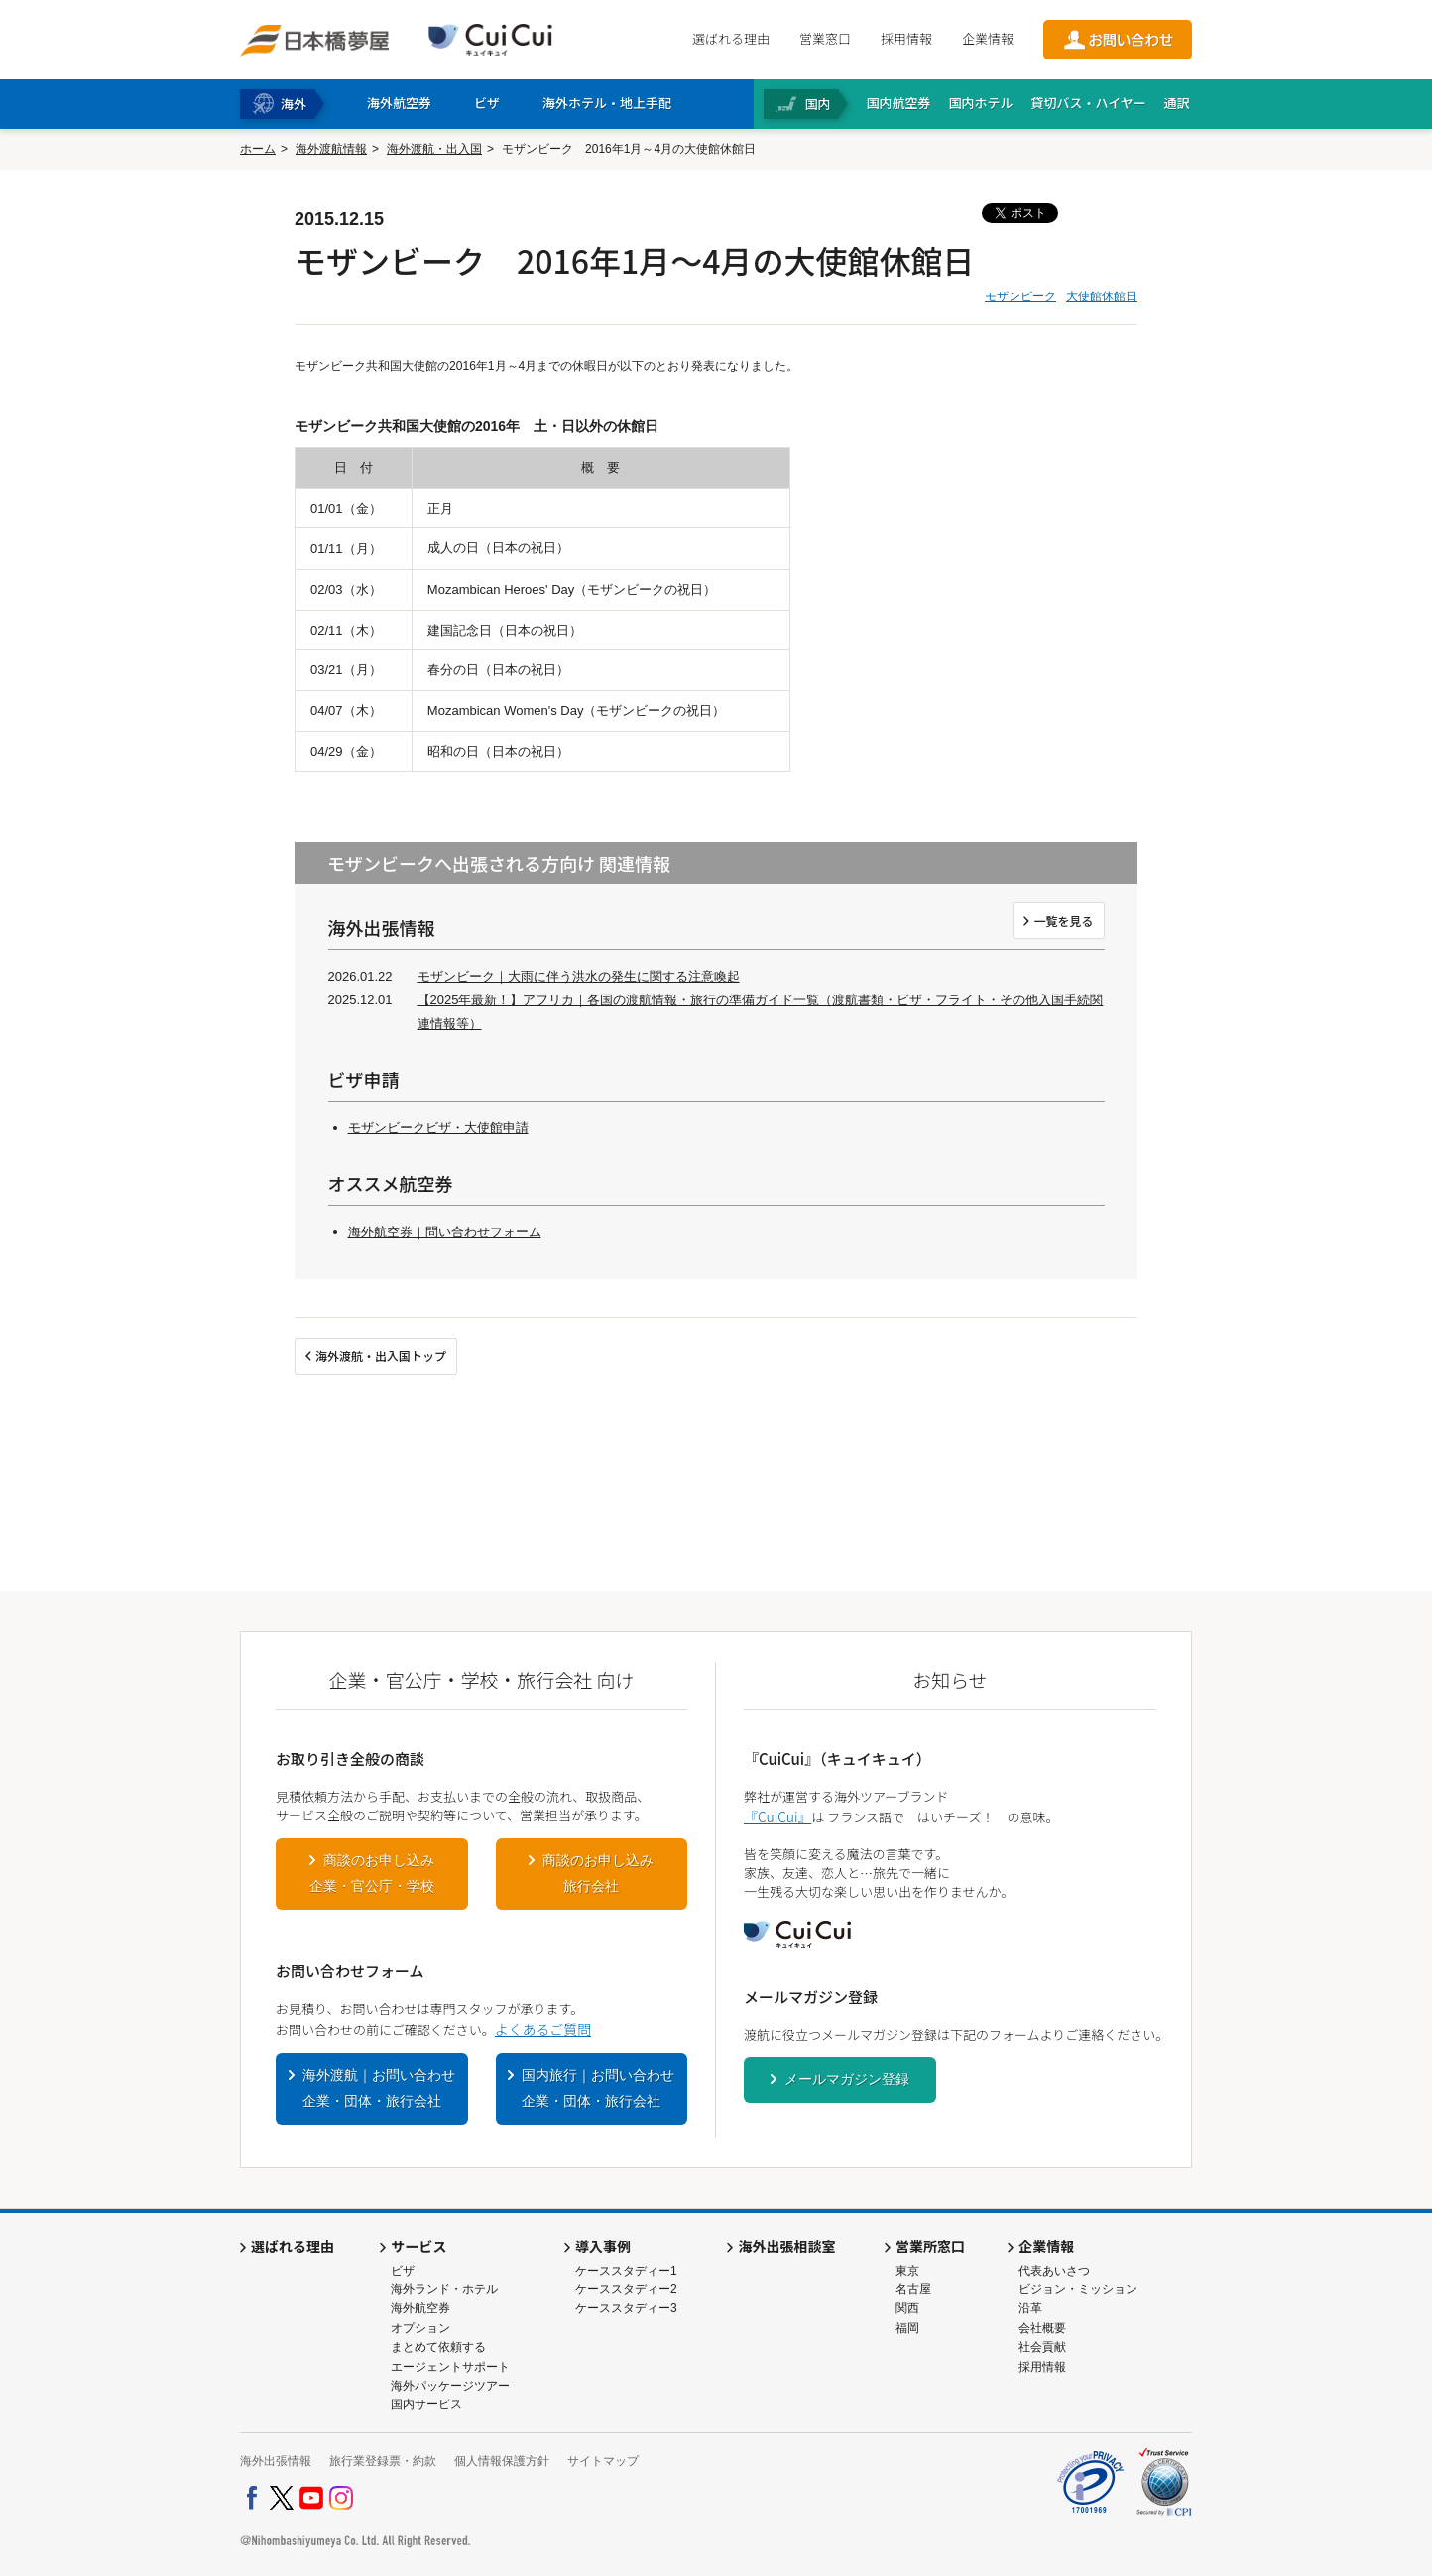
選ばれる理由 (731, 38)
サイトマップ (603, 2461)
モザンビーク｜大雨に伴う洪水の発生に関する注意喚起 (579, 976)
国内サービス (426, 2404)
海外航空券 (420, 2308)
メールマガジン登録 (846, 2079)
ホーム (258, 149)
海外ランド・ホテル (444, 2289)
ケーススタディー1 (626, 2271)
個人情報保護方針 (501, 2461)
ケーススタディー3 (626, 2308)
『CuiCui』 (777, 1816)
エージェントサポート (450, 2367)
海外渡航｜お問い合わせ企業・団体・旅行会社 (378, 2088)
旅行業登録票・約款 (382, 2461)
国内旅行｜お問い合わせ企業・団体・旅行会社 (598, 2088)
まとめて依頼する (438, 2347)
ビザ (403, 2271)
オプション (420, 2328)
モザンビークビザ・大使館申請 (438, 1127)
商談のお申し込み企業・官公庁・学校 (371, 1873)
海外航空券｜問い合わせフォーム (444, 1232)
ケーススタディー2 (626, 2289)
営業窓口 (825, 38)
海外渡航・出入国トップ (380, 1355)
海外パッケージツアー (450, 2386)
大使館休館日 (1101, 296)
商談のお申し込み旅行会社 (598, 1873)
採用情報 (906, 38)
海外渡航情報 (331, 149)
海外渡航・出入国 (434, 149)
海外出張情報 (275, 2461)
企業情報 (988, 38)
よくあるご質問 (543, 2029)
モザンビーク (1020, 296)
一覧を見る (1063, 920)
